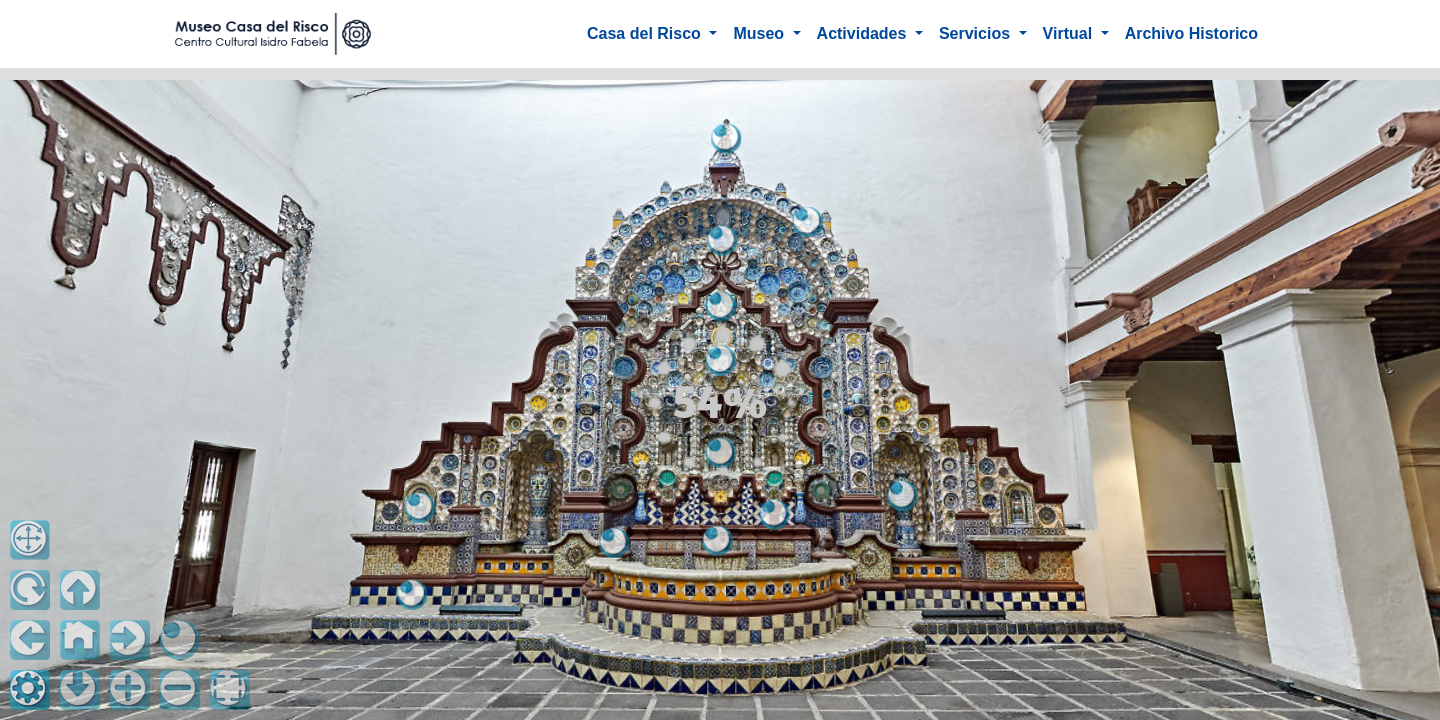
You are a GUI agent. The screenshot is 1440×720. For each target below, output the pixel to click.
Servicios (977, 33)
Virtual (1070, 33)
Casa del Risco (646, 33)
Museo (760, 33)
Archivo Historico (1191, 33)
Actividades (864, 33)
